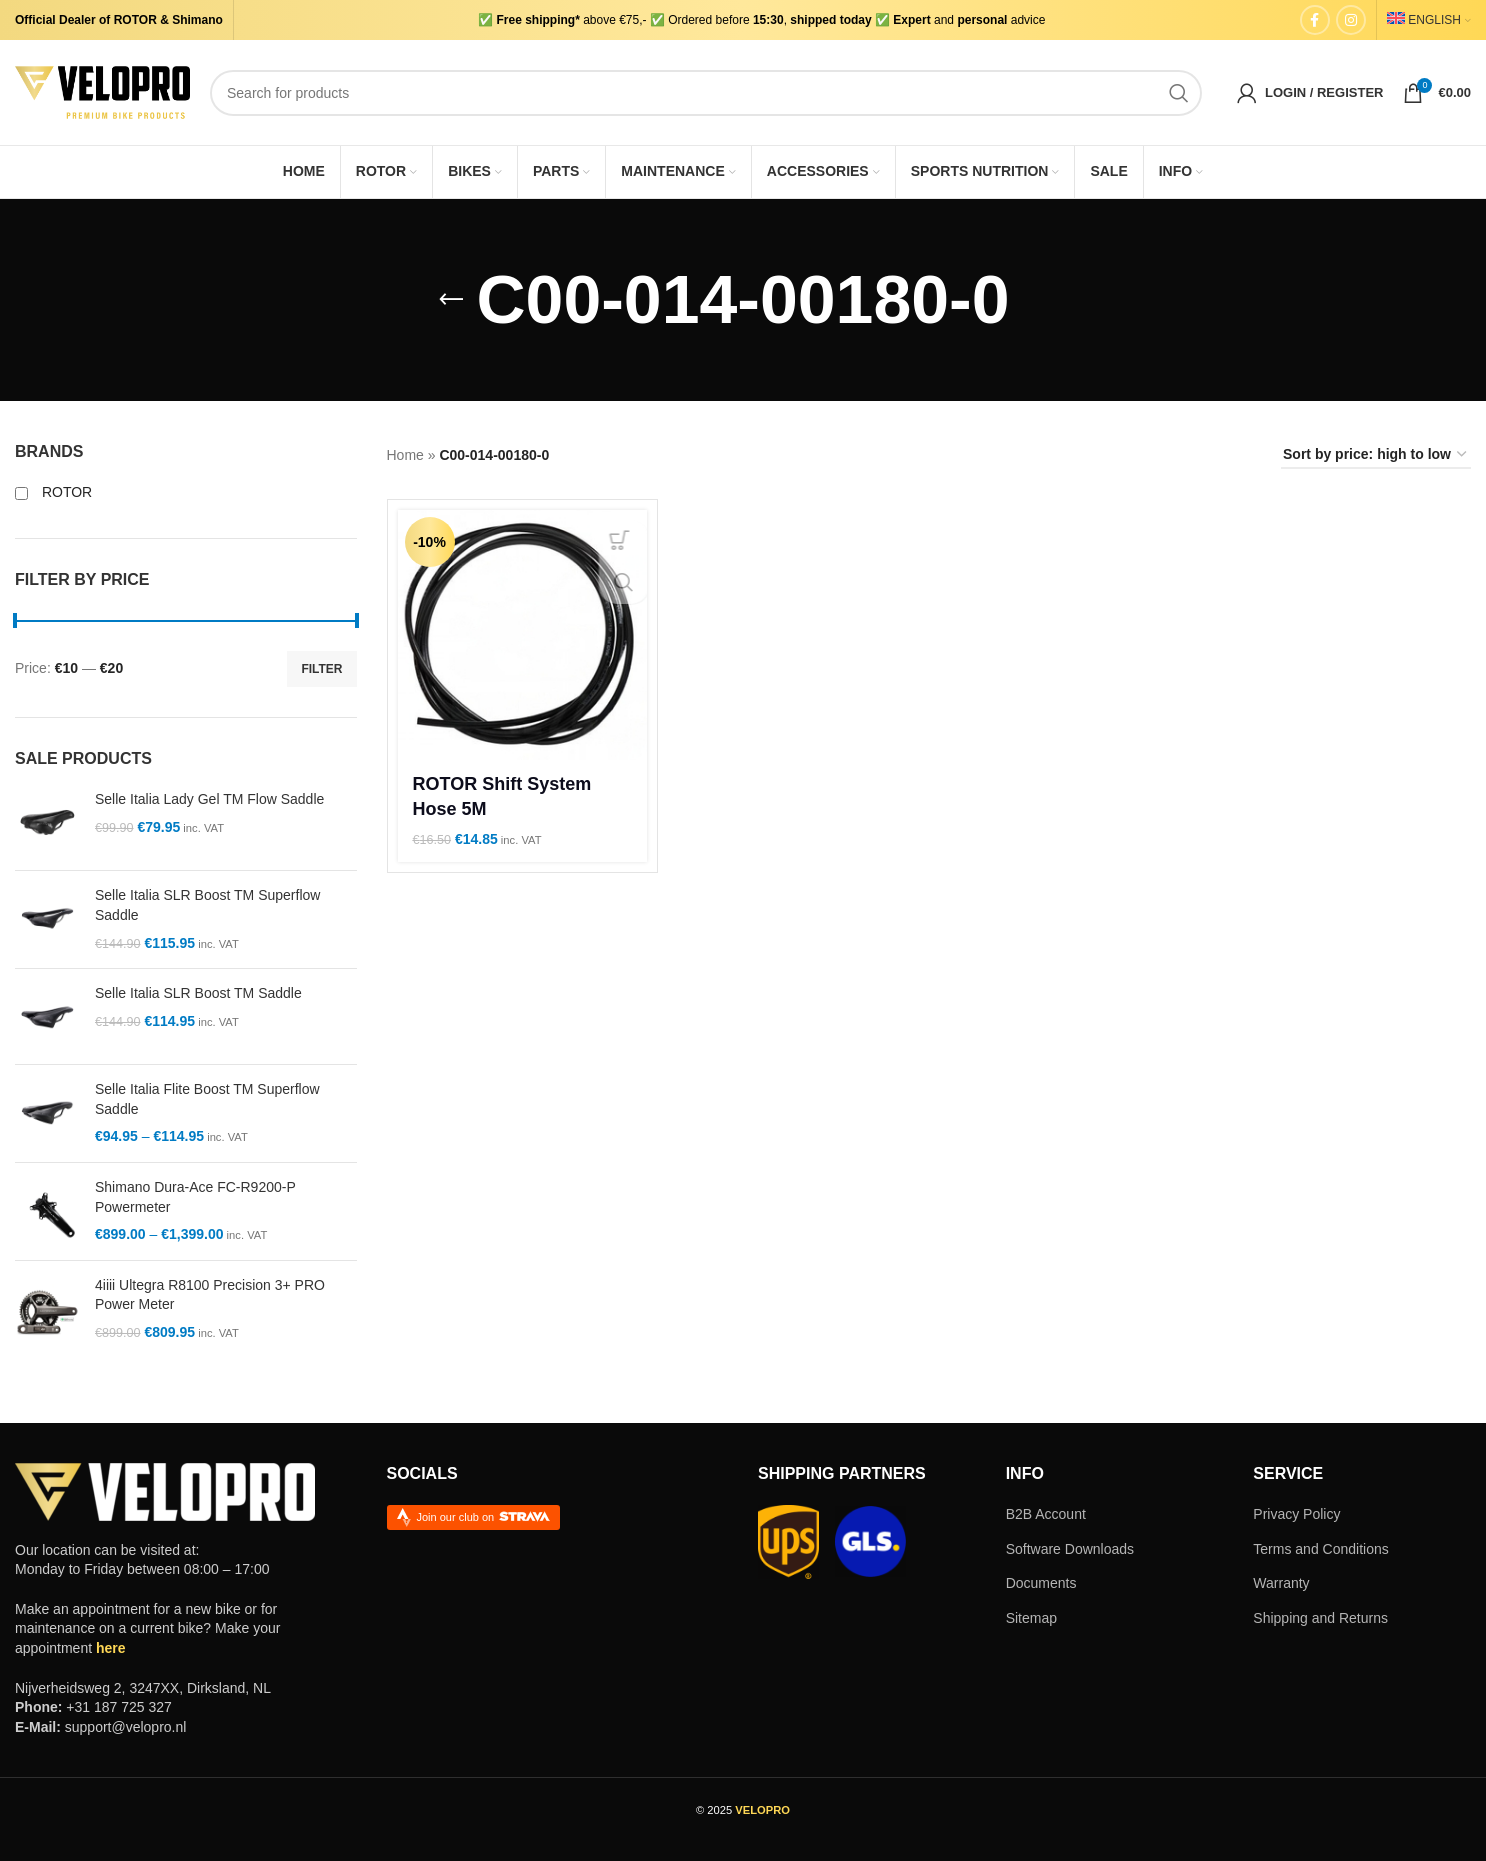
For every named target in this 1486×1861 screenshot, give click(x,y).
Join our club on (484, 1516)
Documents (1041, 1583)
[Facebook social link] (1315, 20)
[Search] (706, 93)
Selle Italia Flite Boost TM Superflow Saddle (207, 1099)
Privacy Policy (1296, 1514)
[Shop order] (1376, 455)
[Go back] (451, 300)
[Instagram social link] (1351, 20)
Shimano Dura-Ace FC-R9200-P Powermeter (195, 1197)
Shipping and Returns (1320, 1618)
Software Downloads (1070, 1549)
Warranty (1281, 1583)
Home (405, 455)
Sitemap (1031, 1618)
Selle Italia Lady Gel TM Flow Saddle (209, 799)
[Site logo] (102, 91)
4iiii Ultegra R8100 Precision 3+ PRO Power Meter (210, 1295)
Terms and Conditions (1320, 1549)
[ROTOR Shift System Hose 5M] (523, 635)
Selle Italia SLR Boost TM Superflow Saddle (207, 905)
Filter (321, 669)
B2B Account (1046, 1514)
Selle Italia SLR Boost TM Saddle (198, 993)
